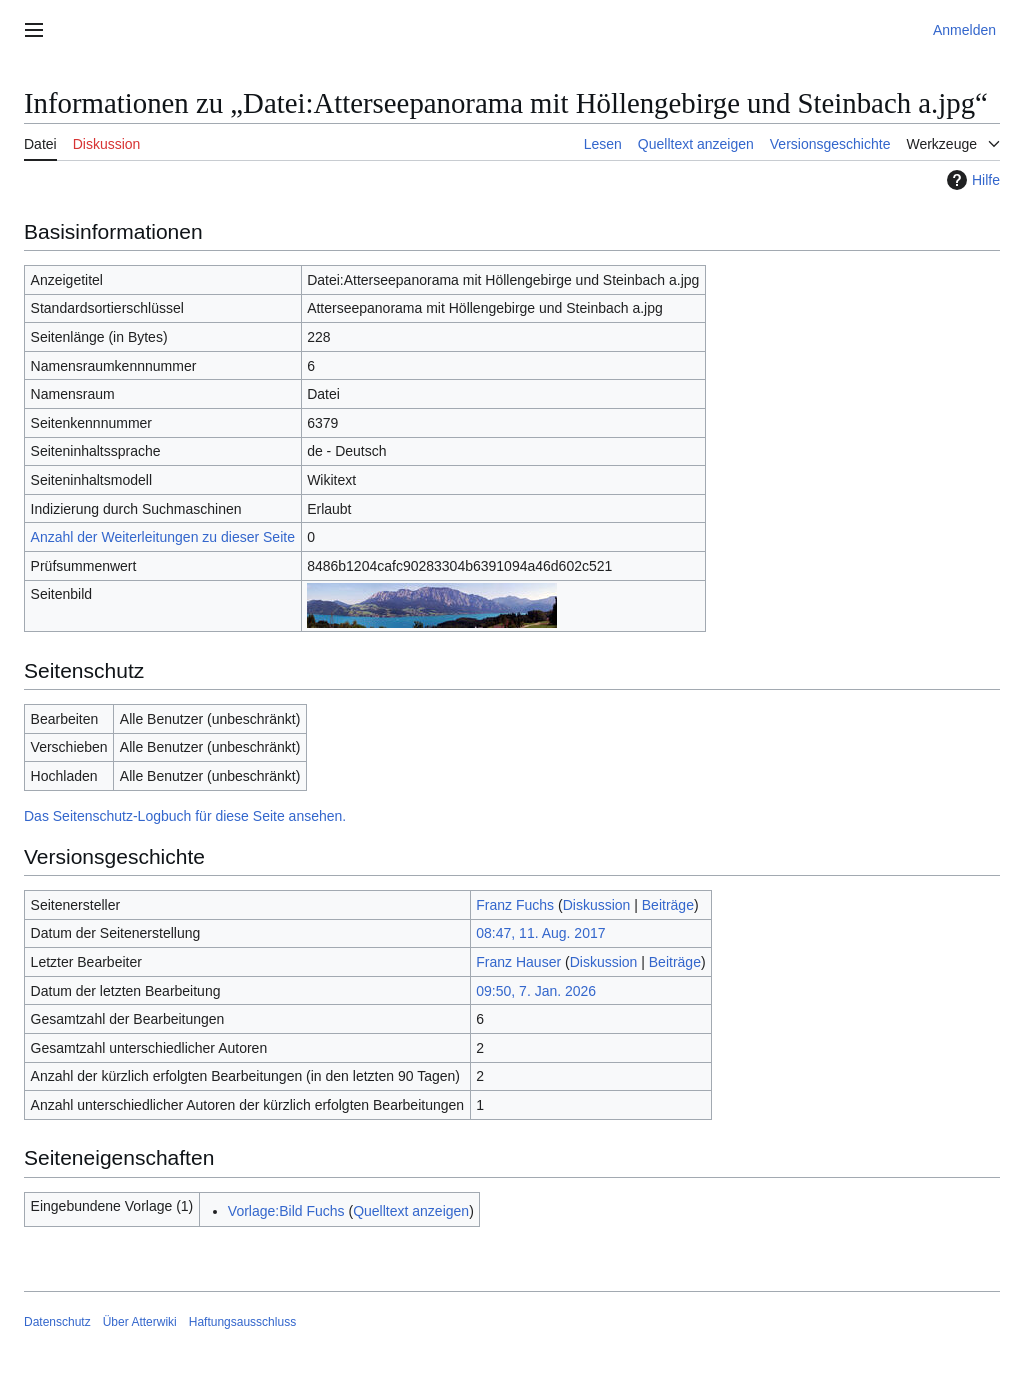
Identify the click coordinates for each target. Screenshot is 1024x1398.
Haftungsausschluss (242, 1322)
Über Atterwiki (140, 1322)
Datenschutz (57, 1322)
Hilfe (971, 180)
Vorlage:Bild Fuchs (286, 1211)
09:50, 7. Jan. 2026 (536, 991)
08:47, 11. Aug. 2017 (540, 933)
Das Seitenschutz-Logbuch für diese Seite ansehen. (185, 816)
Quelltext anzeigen (411, 1211)
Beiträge (668, 905)
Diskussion (597, 905)
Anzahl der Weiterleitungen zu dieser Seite (163, 537)
